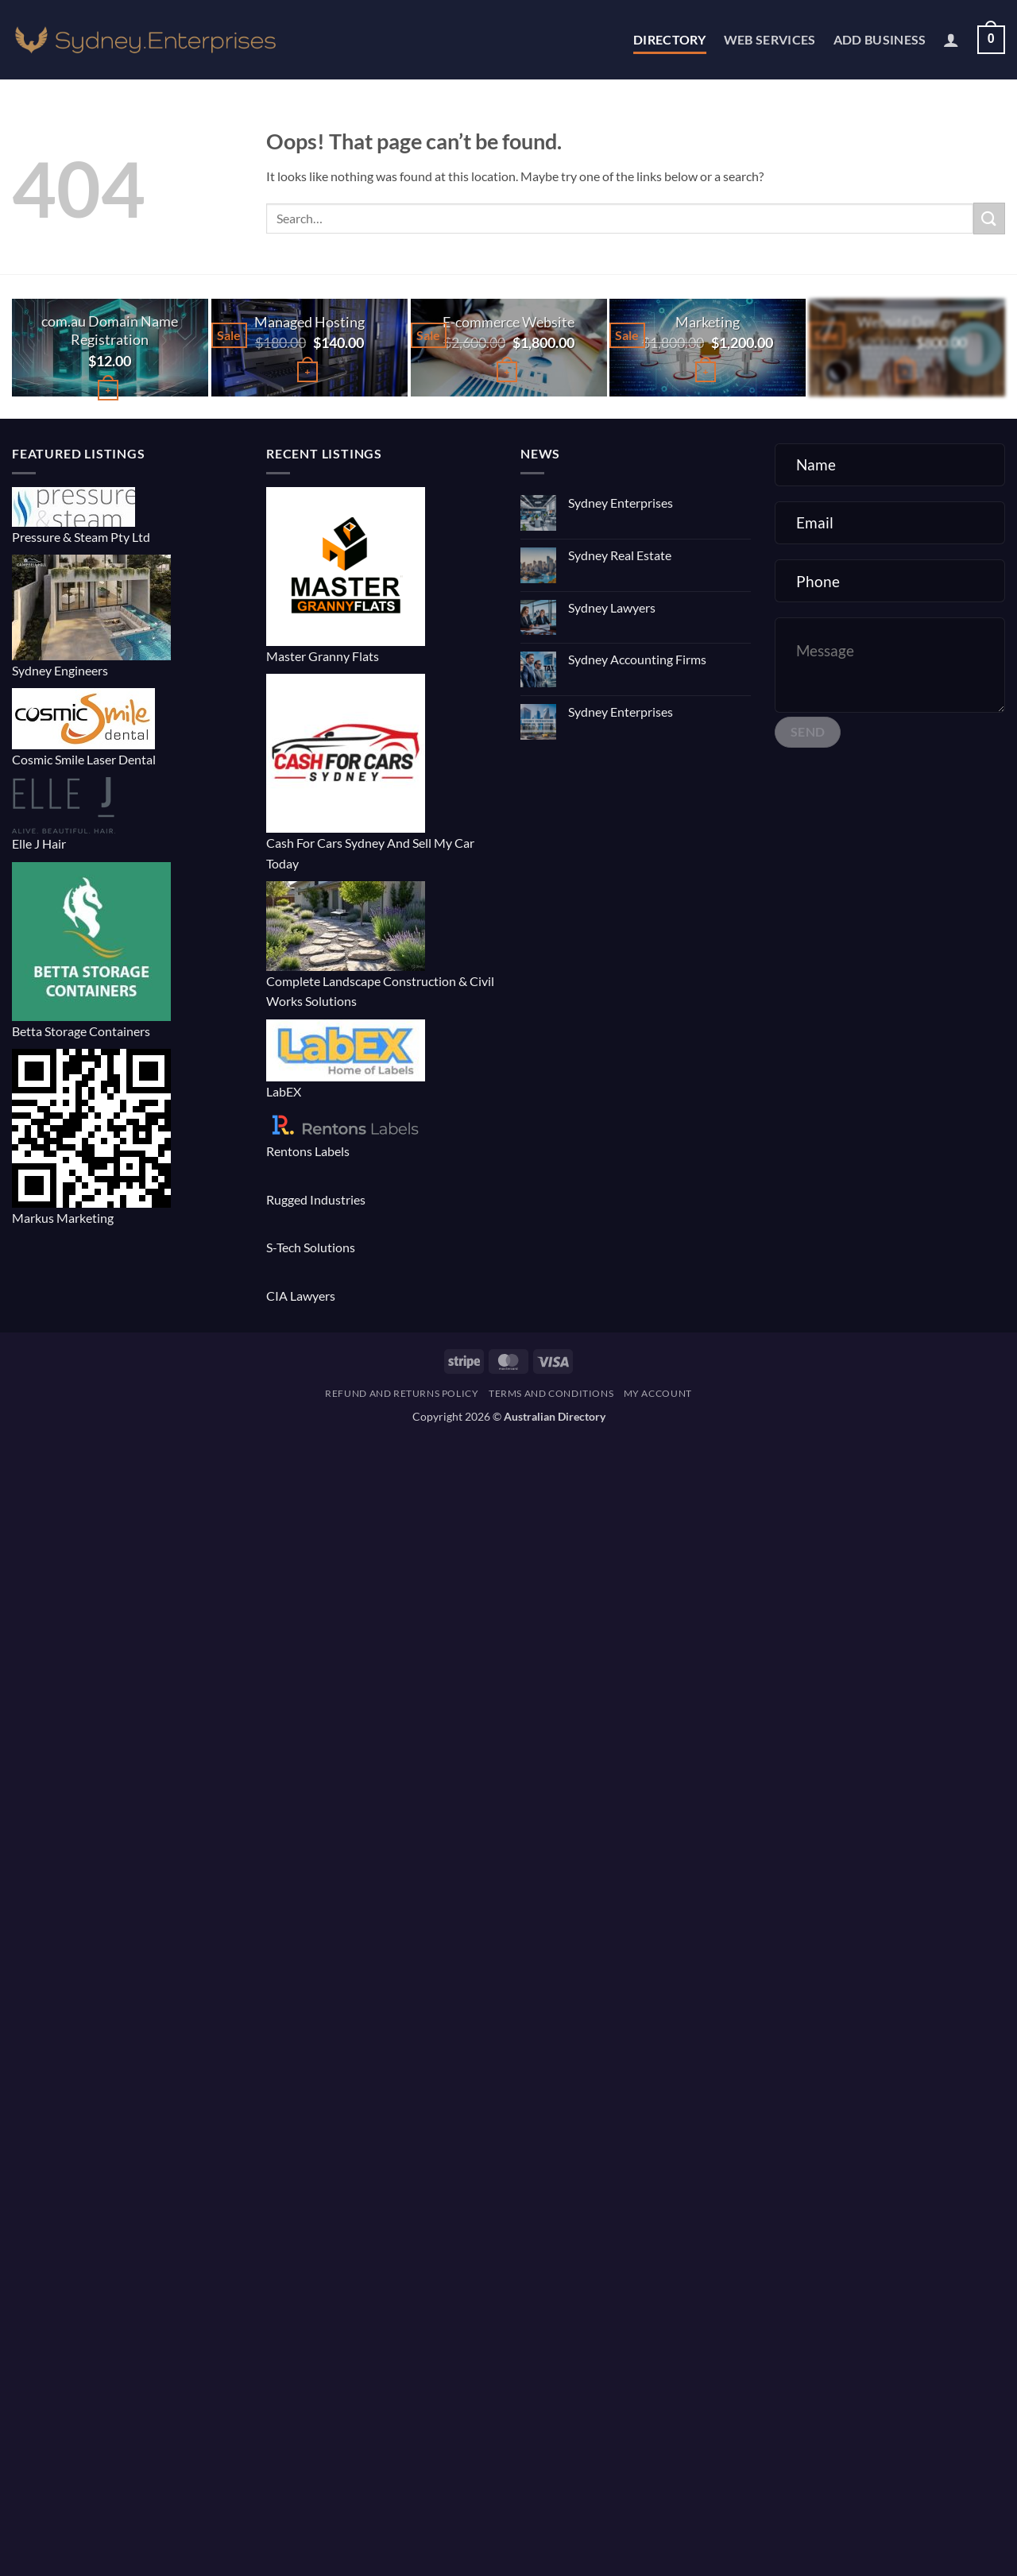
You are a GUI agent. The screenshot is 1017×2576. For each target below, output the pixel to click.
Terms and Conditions (551, 1393)
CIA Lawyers (300, 1295)
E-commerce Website (508, 322)
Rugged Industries (315, 1199)
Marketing (707, 322)
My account (658, 1393)
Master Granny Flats (322, 655)
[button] (951, 39)
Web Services (770, 39)
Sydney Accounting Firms (637, 659)
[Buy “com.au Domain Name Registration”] (108, 390)
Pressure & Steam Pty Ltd (81, 536)
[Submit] (989, 218)
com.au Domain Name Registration (109, 330)
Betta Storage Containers (81, 1031)
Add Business (879, 39)
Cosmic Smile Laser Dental (84, 759)
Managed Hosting (309, 322)
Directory (669, 39)
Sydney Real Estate (619, 555)
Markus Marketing (63, 1217)
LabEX (283, 1091)
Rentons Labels (308, 1150)
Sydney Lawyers (611, 607)
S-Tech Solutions (310, 1247)
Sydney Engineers (60, 670)
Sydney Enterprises (620, 502)
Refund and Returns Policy (401, 1393)
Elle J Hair (39, 843)
